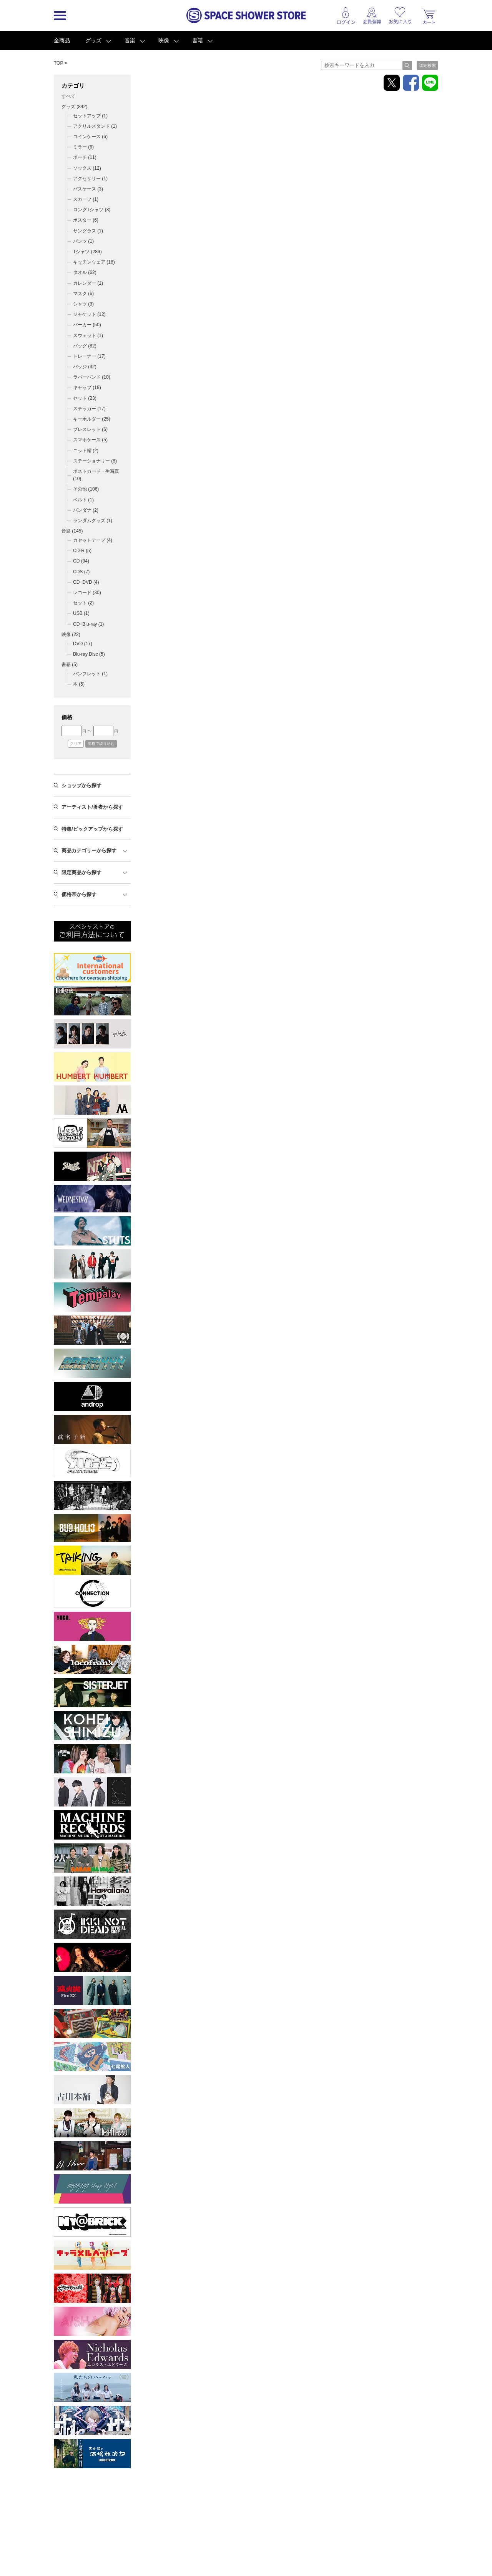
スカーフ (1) (85, 199)
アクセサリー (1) (90, 178)
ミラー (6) (83, 147)
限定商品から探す (81, 872)
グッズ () (74, 106)
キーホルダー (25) (91, 419)
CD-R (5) (82, 550)
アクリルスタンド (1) (95, 126)
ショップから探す (81, 785)
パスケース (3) (88, 189)
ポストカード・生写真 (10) (96, 475)
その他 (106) (86, 489)
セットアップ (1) (90, 116)
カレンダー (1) (88, 283)
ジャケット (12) (89, 314)
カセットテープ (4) (92, 540)
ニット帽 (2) (85, 450)
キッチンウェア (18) (94, 262)
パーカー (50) (87, 324)
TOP (58, 63)
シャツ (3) (83, 304)
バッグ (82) (84, 346)
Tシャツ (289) (87, 251)
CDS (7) (81, 571)
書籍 (197, 40)
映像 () (71, 634)
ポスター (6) (85, 220)
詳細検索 (427, 65)
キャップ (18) (87, 387)
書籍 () (70, 664)
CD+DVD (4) (86, 582)
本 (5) (79, 684)
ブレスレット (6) (90, 429)
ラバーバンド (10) (91, 377)
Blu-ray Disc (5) (89, 654)
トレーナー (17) (89, 356)
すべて (68, 96)
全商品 (62, 40)
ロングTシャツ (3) (91, 209)
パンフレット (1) (90, 673)
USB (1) (81, 613)
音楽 (130, 40)
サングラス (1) (88, 231)
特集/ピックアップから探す (92, 829)
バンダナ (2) (85, 510)
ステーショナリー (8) (95, 461)
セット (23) (84, 398)
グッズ (93, 40)
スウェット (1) (88, 335)
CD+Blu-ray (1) (88, 624)
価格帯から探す (79, 894)
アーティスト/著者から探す (92, 807)
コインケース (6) (90, 136)
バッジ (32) (84, 366)
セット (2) (83, 603)
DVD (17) (82, 643)
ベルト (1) (83, 500)
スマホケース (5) (90, 439)
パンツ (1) (83, 241)
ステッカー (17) (89, 408)
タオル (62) (84, 272)
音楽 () (72, 531)
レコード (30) (87, 592)
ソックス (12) (87, 168)
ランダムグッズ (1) (92, 520)
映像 (163, 40)
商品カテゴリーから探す (89, 850)
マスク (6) (83, 293)
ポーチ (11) (84, 157)
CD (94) (81, 561)
